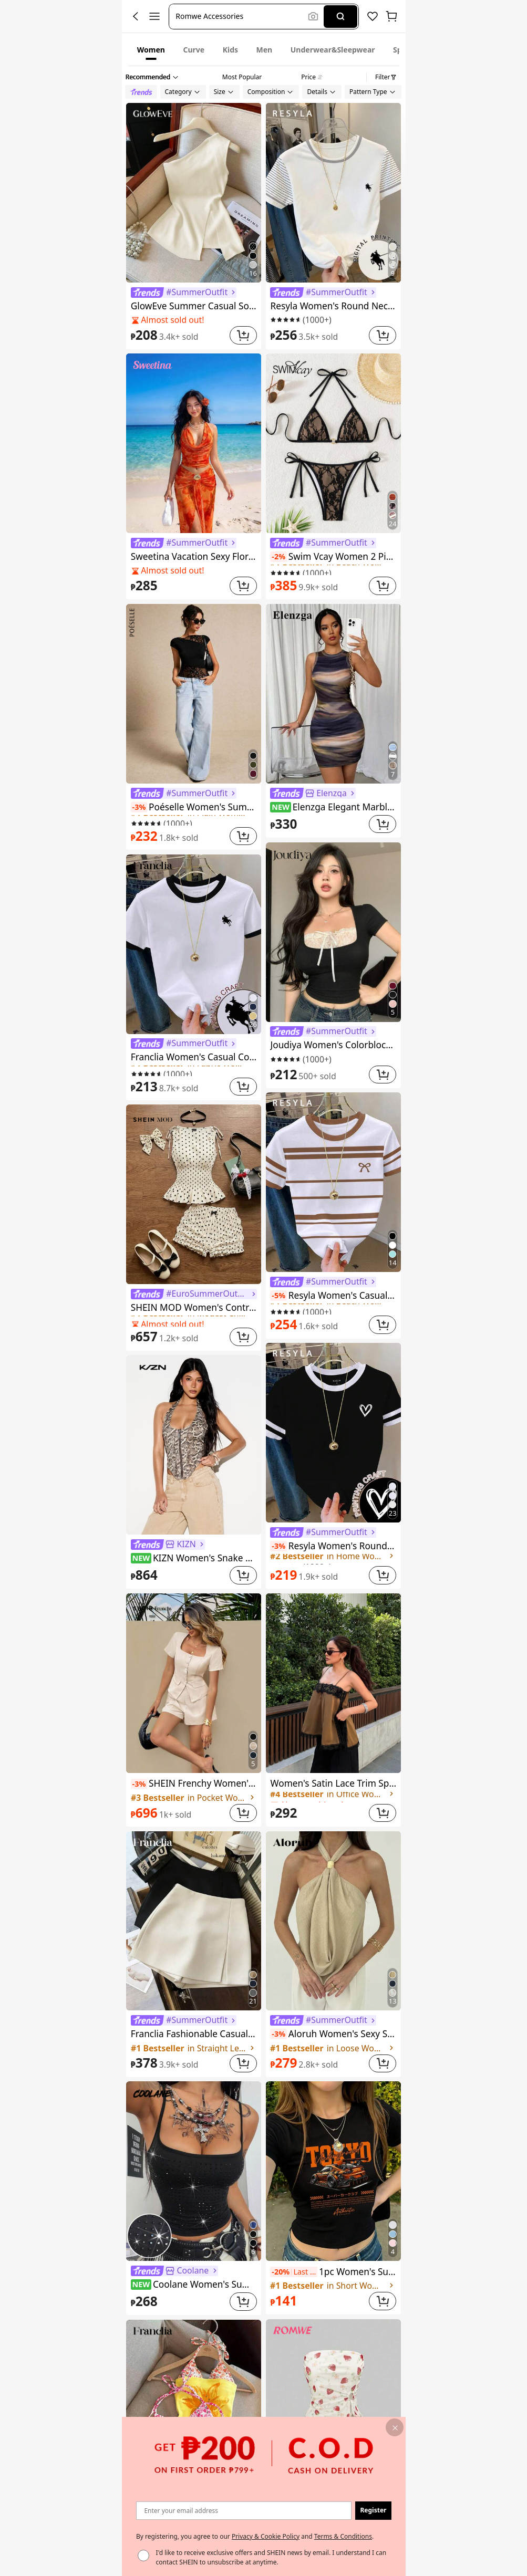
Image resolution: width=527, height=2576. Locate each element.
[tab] (151, 49)
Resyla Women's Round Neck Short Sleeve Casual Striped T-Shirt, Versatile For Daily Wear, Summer (333, 305)
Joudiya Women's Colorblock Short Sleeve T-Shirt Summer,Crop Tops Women (333, 1044)
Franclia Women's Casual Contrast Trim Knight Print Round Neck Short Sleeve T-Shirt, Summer (194, 1056)
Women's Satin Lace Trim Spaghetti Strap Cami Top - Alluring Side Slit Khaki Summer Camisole (333, 1783)
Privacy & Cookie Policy (265, 2536)
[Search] (340, 16)
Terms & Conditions (342, 2536)
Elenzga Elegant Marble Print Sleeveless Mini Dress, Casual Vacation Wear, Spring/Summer (333, 806)
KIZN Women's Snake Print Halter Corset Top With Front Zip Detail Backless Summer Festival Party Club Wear (194, 1557)
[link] (184, 292)
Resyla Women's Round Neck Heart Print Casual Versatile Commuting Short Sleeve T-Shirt (333, 1545)
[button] (239, 16)
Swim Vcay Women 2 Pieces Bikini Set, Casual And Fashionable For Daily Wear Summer (333, 556)
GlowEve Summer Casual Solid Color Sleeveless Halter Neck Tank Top (194, 305)
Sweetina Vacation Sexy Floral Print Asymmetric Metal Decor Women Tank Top (194, 556)
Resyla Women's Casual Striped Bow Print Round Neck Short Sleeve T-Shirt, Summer (333, 1295)
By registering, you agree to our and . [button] (255, 2536)
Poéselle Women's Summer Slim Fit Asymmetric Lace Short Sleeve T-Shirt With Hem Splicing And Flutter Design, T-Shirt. (194, 806)
